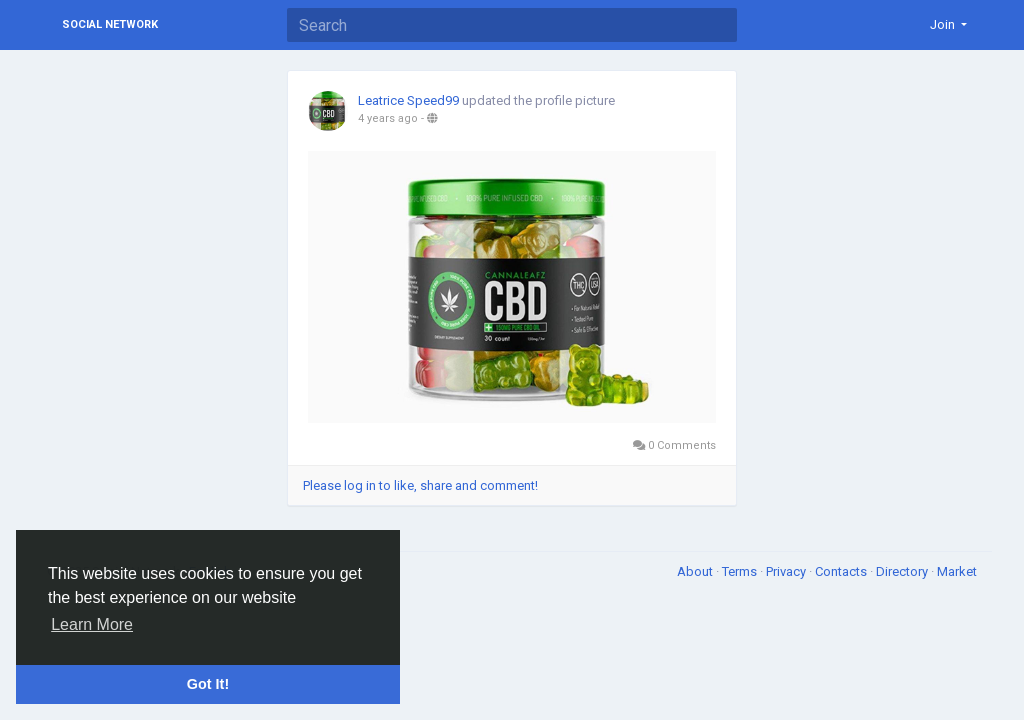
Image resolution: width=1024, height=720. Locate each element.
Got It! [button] (208, 684)
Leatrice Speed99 (408, 100)
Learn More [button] (92, 624)
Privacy (787, 571)
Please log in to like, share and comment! (420, 485)
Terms (741, 571)
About (696, 571)
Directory (903, 571)
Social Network (110, 24)
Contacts (842, 571)
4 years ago (388, 118)
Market (957, 571)
